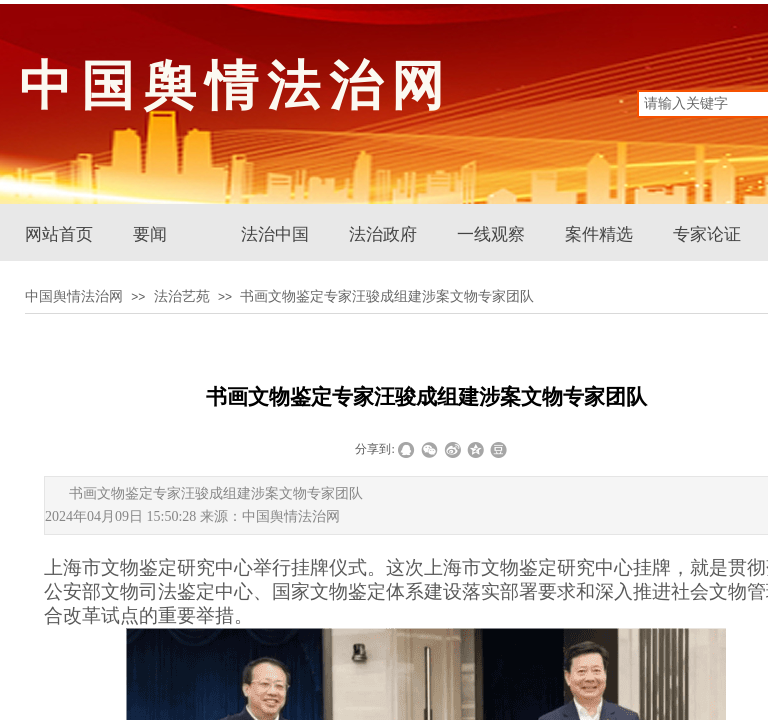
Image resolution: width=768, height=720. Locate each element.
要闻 (150, 234)
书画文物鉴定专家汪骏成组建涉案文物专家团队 (387, 296)
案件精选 (599, 234)
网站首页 (59, 234)
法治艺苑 (182, 296)
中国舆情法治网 (74, 296)
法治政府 (383, 234)
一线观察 (491, 234)
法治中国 (275, 234)
